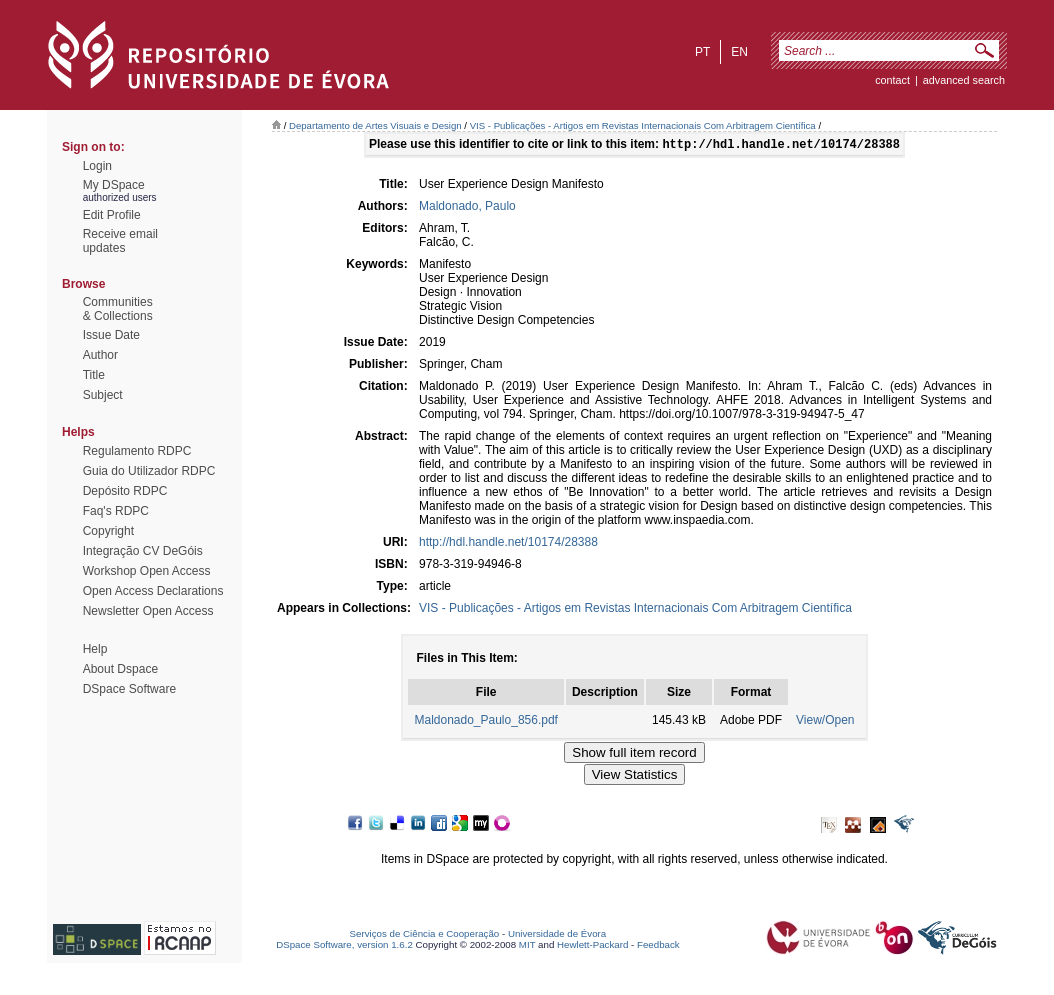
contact (892, 80)
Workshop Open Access (147, 571)
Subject (103, 395)
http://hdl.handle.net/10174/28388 (508, 544)
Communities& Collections (118, 309)
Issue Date (111, 335)
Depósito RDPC (125, 491)
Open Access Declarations (153, 591)
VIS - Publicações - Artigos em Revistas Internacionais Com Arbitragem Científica (643, 125)
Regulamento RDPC (137, 451)
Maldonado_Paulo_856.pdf (485, 722)
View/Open (825, 722)
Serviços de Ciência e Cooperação (425, 935)
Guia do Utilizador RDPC (149, 471)
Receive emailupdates (120, 241)
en (739, 52)
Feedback (658, 946)
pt (702, 52)
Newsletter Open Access (148, 611)
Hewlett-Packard (592, 946)
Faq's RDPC (116, 511)
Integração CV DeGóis (143, 551)
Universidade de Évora (557, 935)
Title (94, 375)
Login (97, 166)
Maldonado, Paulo (467, 208)
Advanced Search (964, 80)
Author (100, 355)
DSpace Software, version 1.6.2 (344, 946)
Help (95, 649)
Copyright (108, 531)
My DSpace (114, 185)
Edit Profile (112, 215)
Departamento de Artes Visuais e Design (375, 125)
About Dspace (120, 669)
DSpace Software (129, 689)
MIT (527, 946)
